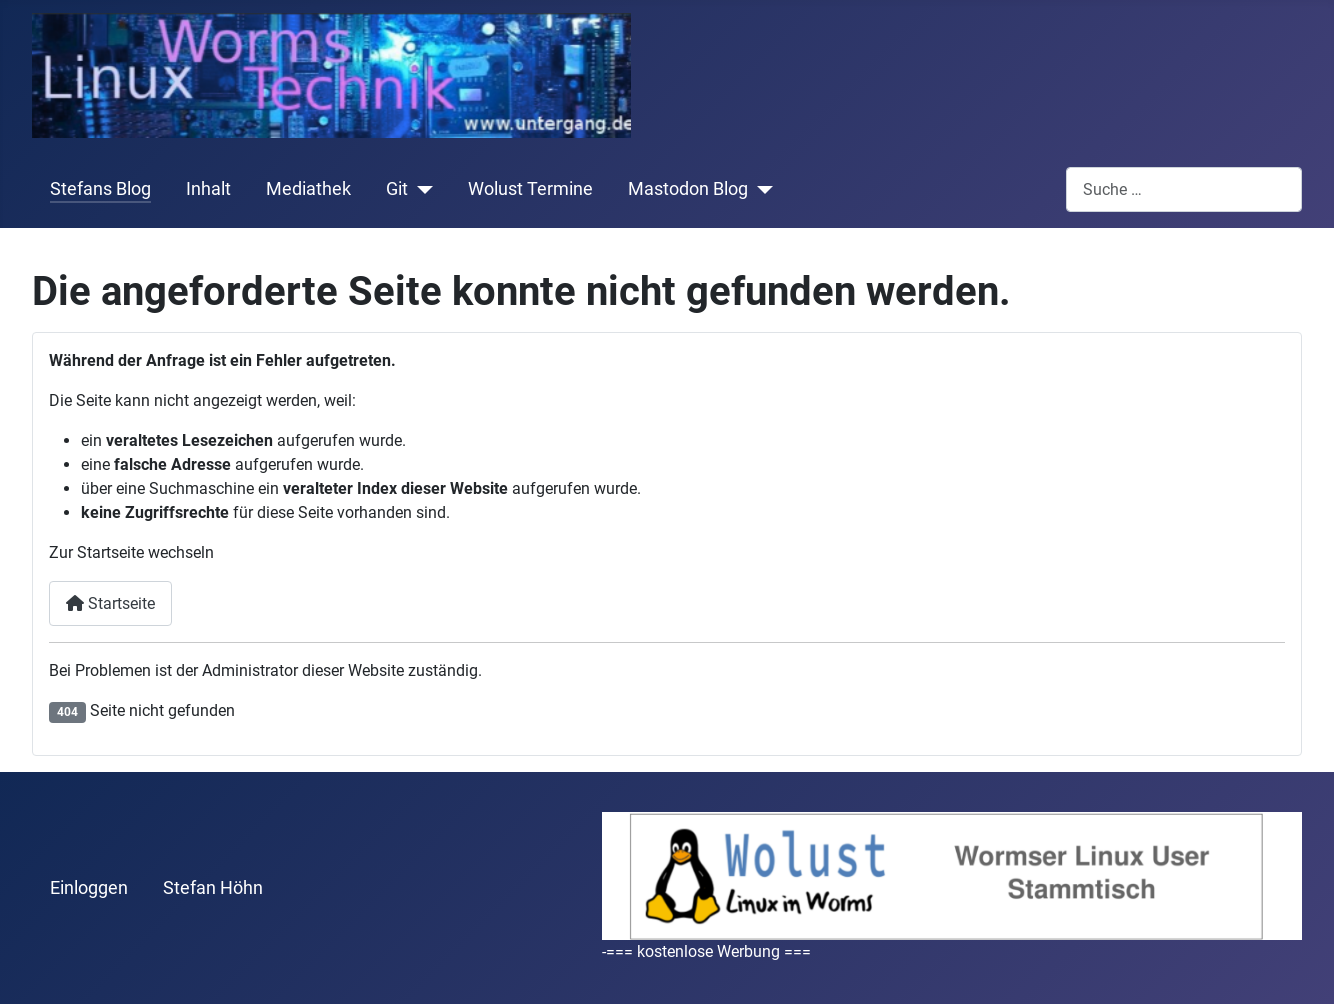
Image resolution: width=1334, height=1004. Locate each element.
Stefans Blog (100, 189)
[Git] (420, 189)
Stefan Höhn (213, 888)
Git (397, 189)
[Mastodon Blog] (760, 189)
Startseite (110, 603)
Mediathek (308, 189)
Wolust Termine (530, 189)
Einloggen (89, 888)
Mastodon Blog (688, 189)
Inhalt (208, 189)
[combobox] (1184, 189)
